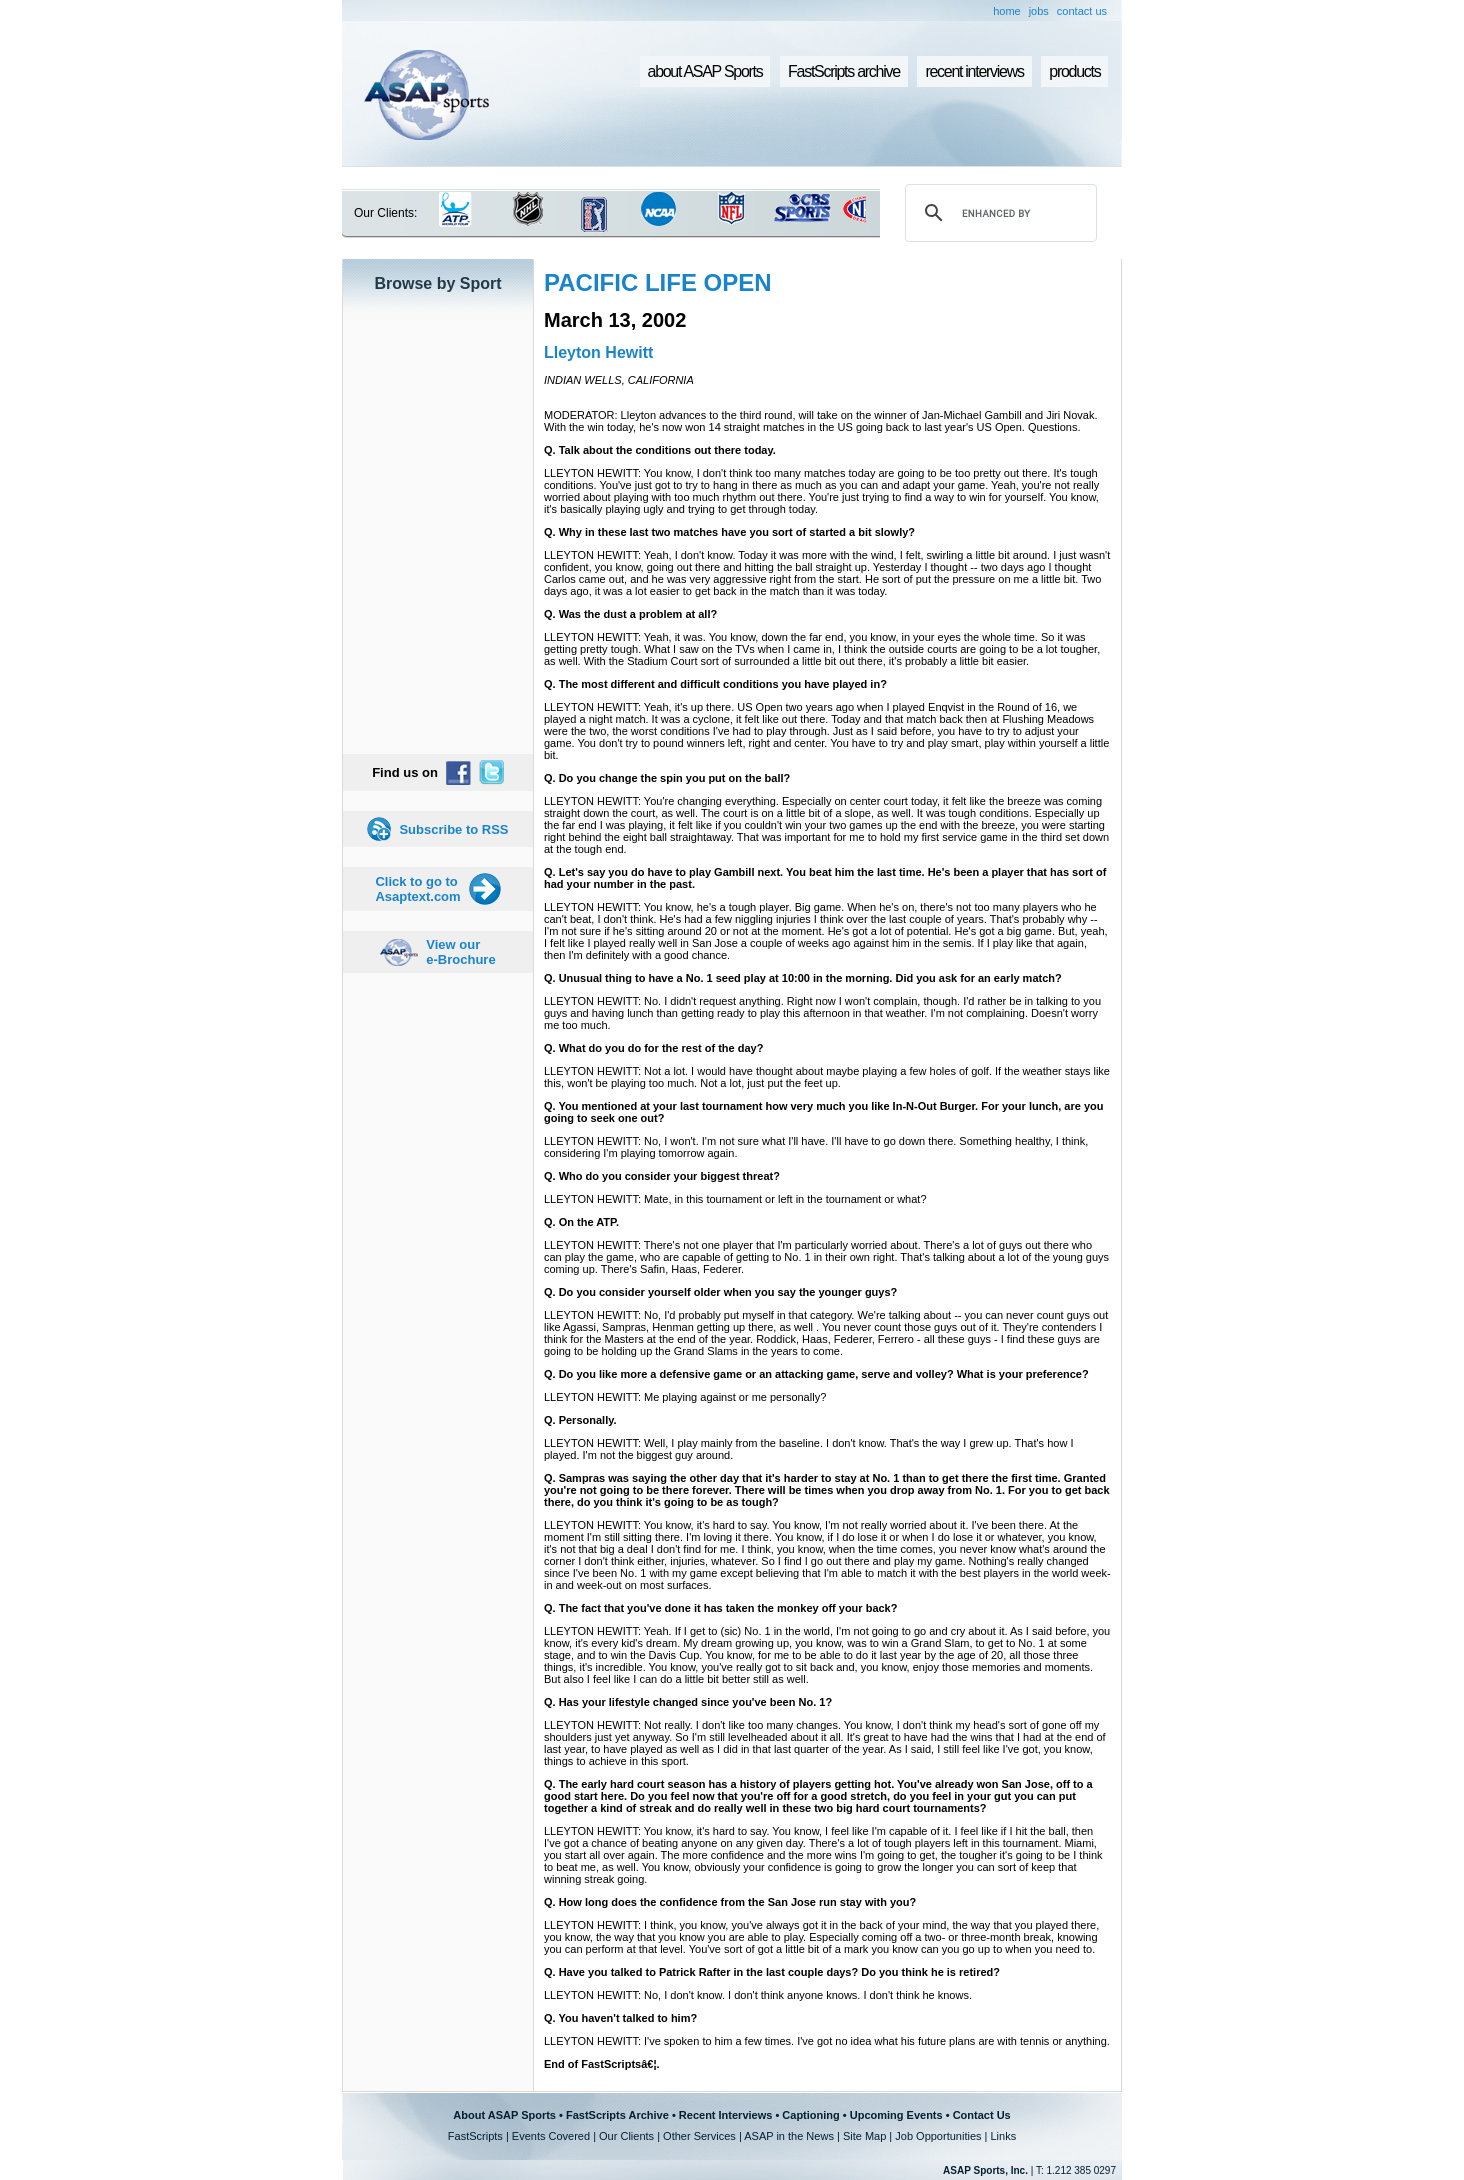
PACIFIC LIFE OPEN (658, 282)
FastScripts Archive (617, 2115)
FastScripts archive (844, 71)
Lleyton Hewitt (598, 352)
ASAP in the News (789, 2136)
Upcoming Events (896, 2115)
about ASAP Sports (705, 71)
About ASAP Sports (504, 2115)
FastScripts (475, 2136)
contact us (1082, 11)
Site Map (864, 2136)
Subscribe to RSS (453, 829)
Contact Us (982, 2115)
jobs (1039, 11)
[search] (998, 213)
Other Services (699, 2136)
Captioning (810, 2115)
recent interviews (974, 71)
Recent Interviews (726, 2115)
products (1074, 71)
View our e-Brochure (460, 952)
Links (1003, 2136)
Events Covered (551, 2136)
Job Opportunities (938, 2136)
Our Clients (626, 2136)
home (1007, 11)
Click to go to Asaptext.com (417, 889)
